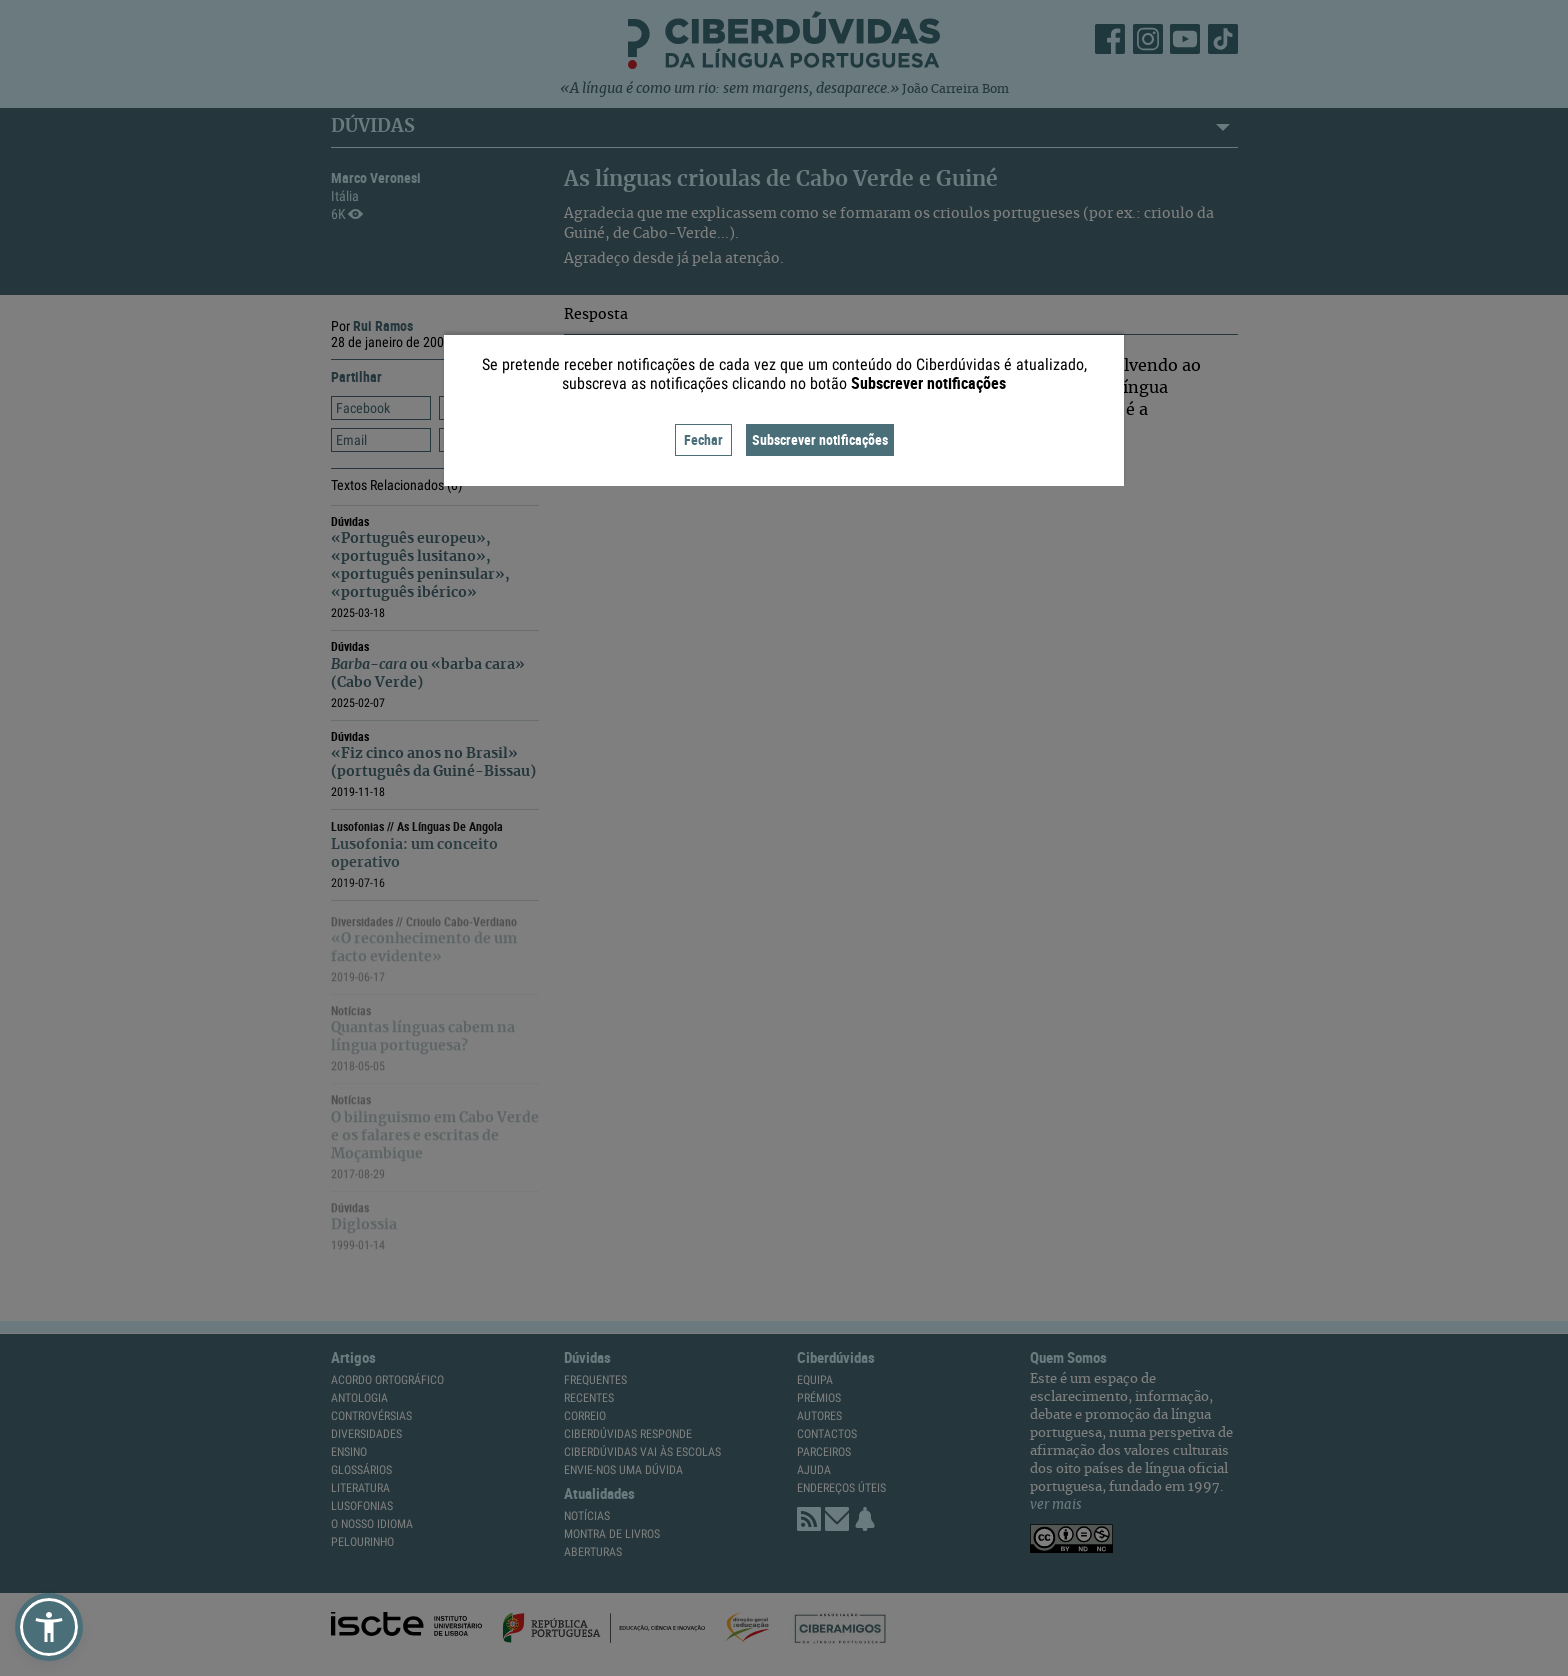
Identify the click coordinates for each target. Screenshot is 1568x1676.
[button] (49, 1627)
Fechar (703, 439)
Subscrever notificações (820, 439)
